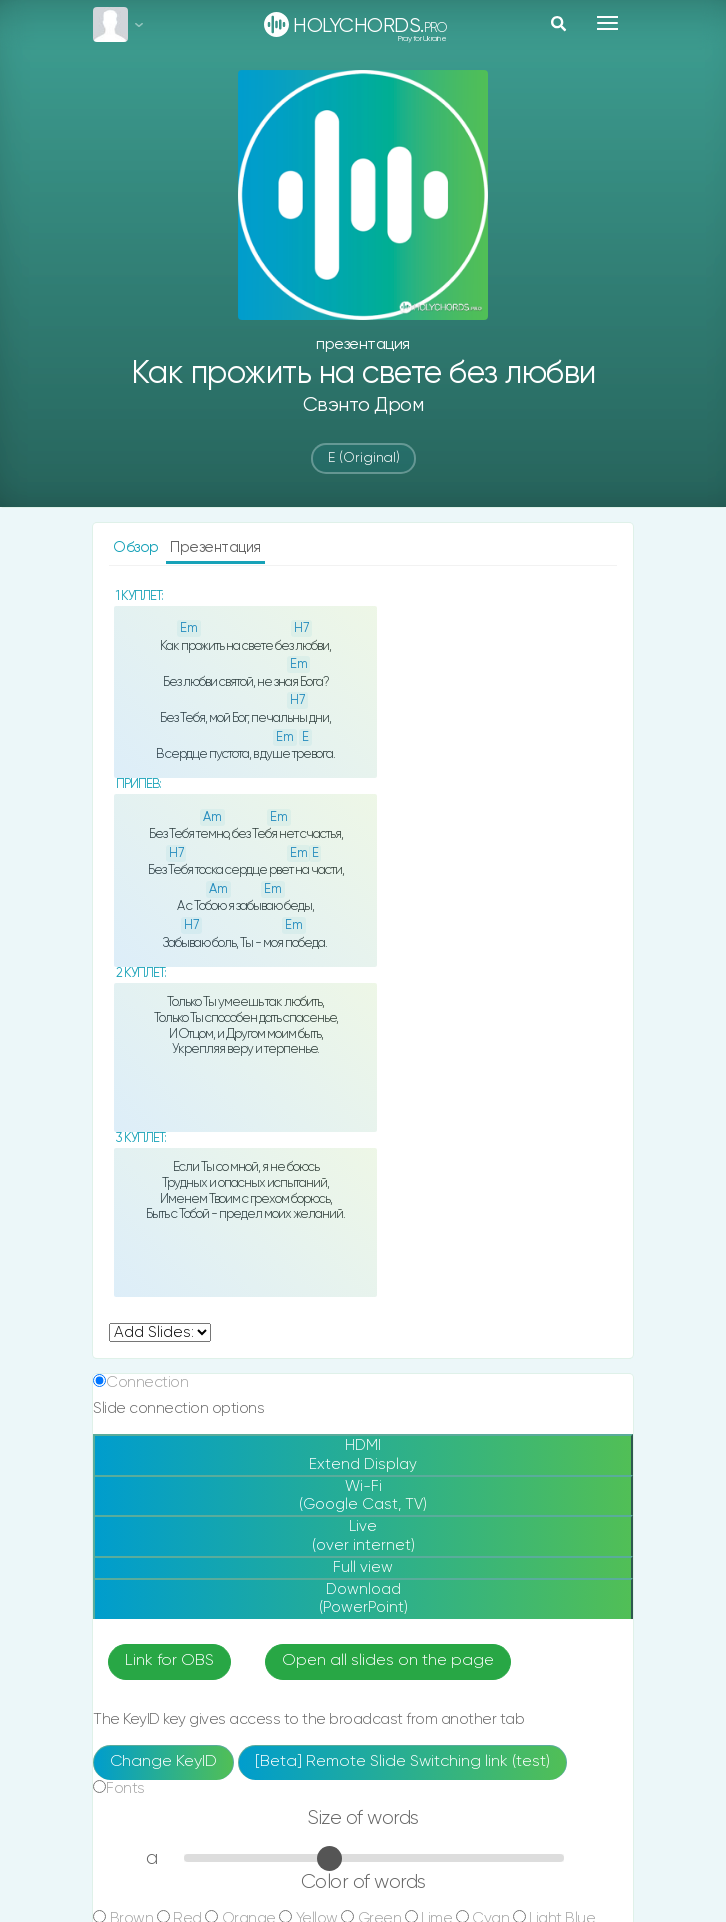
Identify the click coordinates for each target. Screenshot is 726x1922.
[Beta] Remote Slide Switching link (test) (402, 1762)
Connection (147, 1382)
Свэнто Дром (363, 405)
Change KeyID (163, 1762)
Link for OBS (169, 1661)
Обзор (137, 547)
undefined (160, 1332)
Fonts (125, 1788)
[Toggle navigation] (607, 23)
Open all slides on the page (388, 1661)
